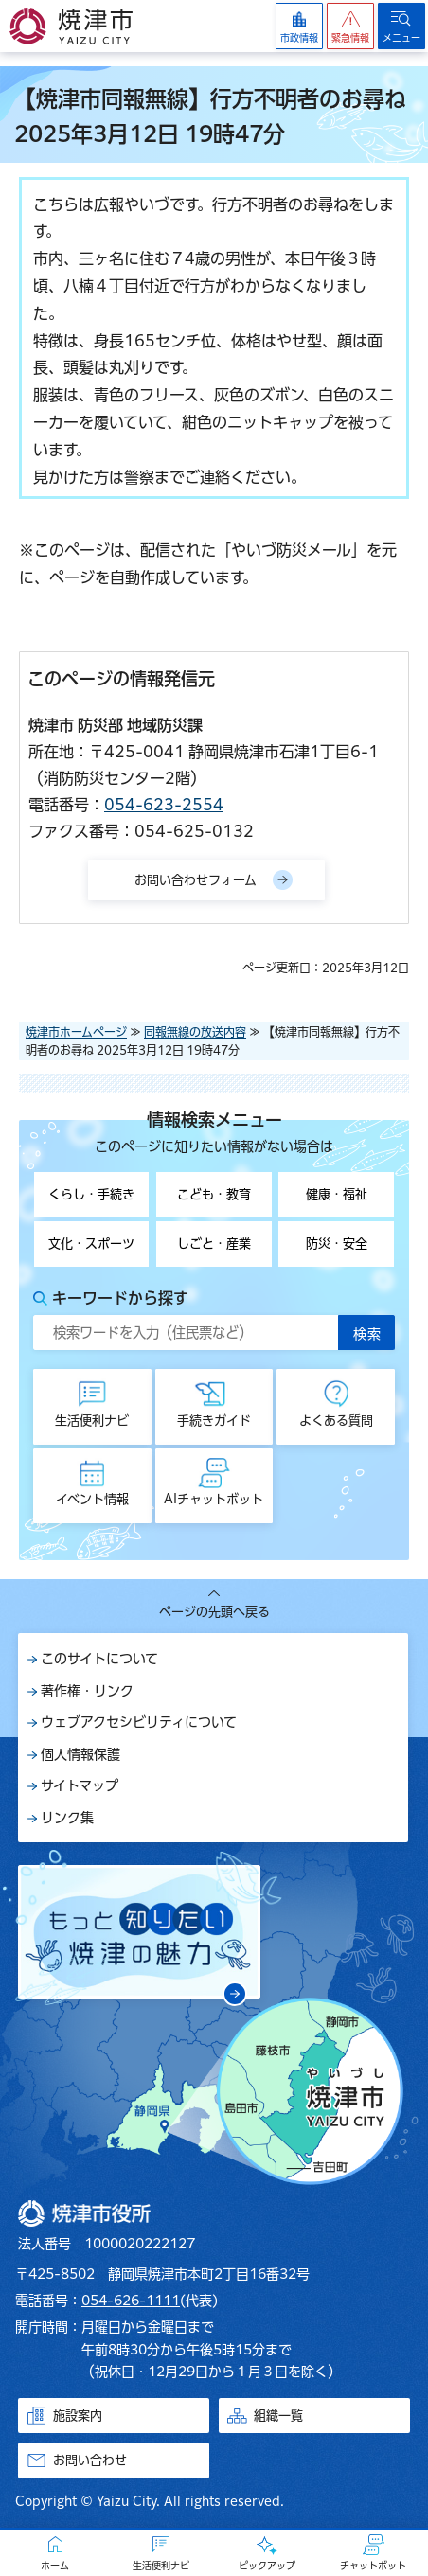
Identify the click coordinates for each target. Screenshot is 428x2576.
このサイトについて (99, 1658)
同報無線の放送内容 (195, 1032)
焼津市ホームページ (76, 1032)
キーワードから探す (120, 1298)
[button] (350, 26)
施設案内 (77, 2415)
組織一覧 (278, 2415)
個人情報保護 (80, 1754)
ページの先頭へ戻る (214, 1612)
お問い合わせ (90, 2460)
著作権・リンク (87, 1690)
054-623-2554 (163, 804)
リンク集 (67, 1817)
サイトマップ (79, 1785)
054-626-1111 (130, 2300)
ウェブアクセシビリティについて (139, 1722)
